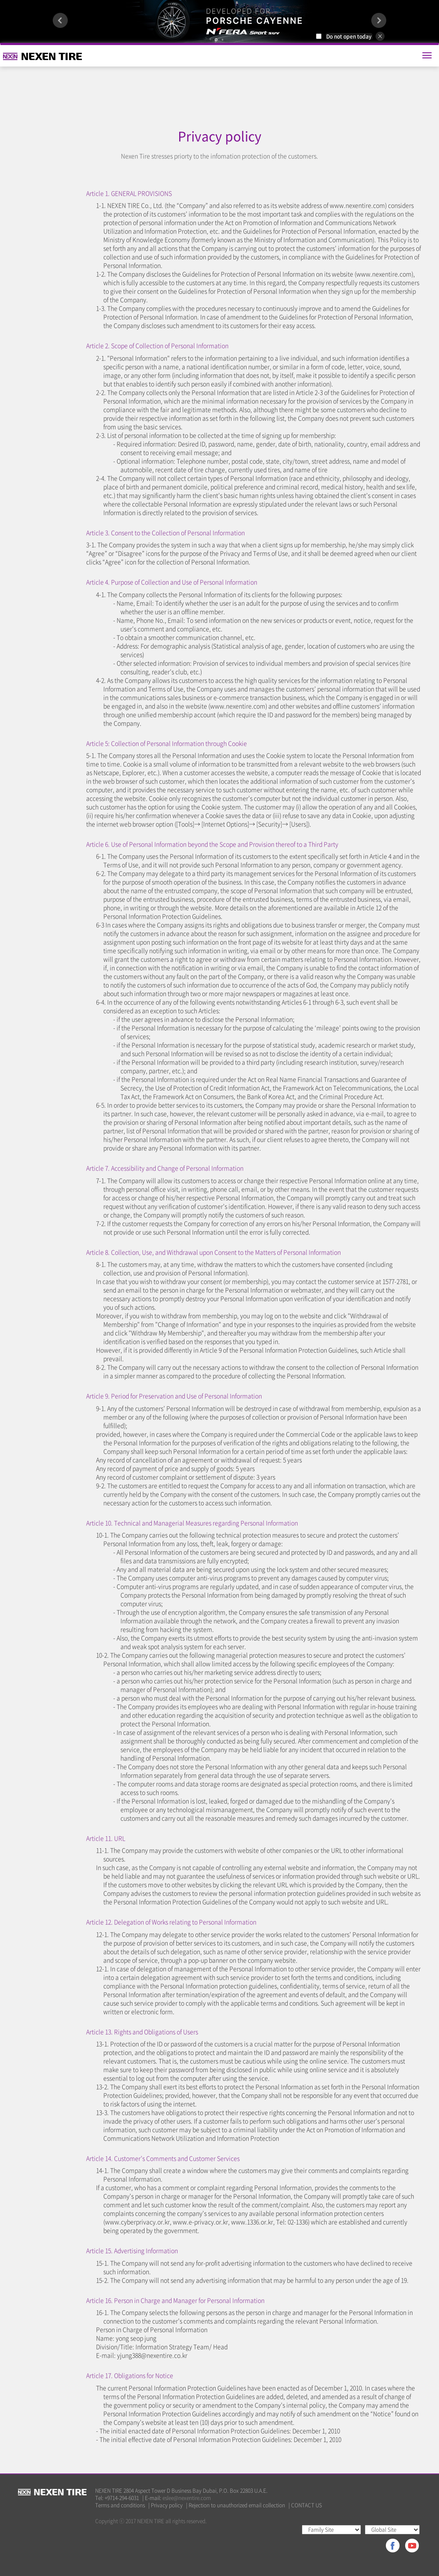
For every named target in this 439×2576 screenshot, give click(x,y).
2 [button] (222, 39)
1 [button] (216, 39)
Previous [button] (60, 20)
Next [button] (378, 20)
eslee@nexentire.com (186, 2498)
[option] (219, 21)
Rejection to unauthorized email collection (237, 2505)
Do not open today (349, 36)
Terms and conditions (120, 2505)
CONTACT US (306, 2505)
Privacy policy (167, 2505)
